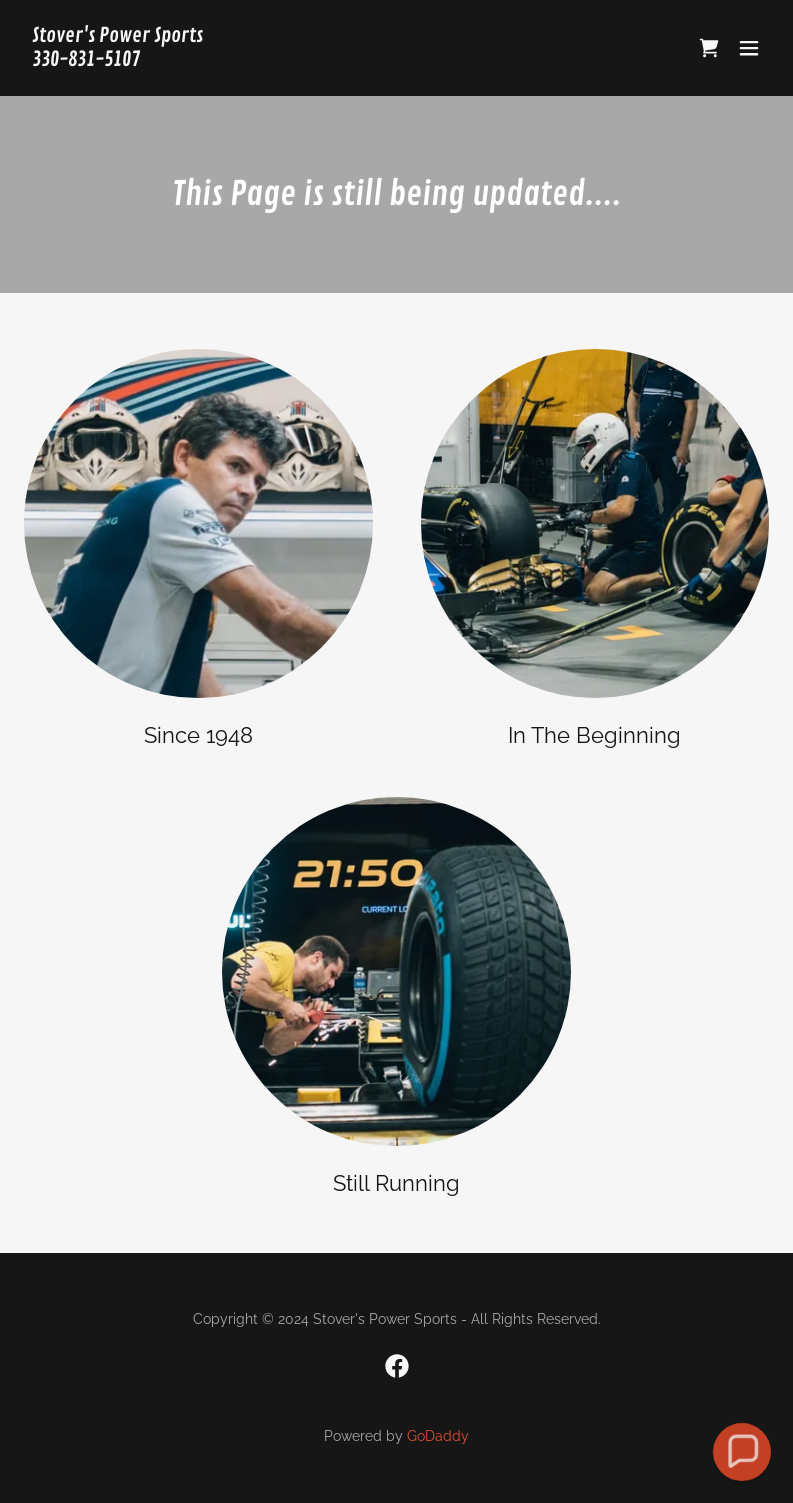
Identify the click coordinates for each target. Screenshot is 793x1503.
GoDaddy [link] (438, 1436)
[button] (749, 48)
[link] (117, 60)
